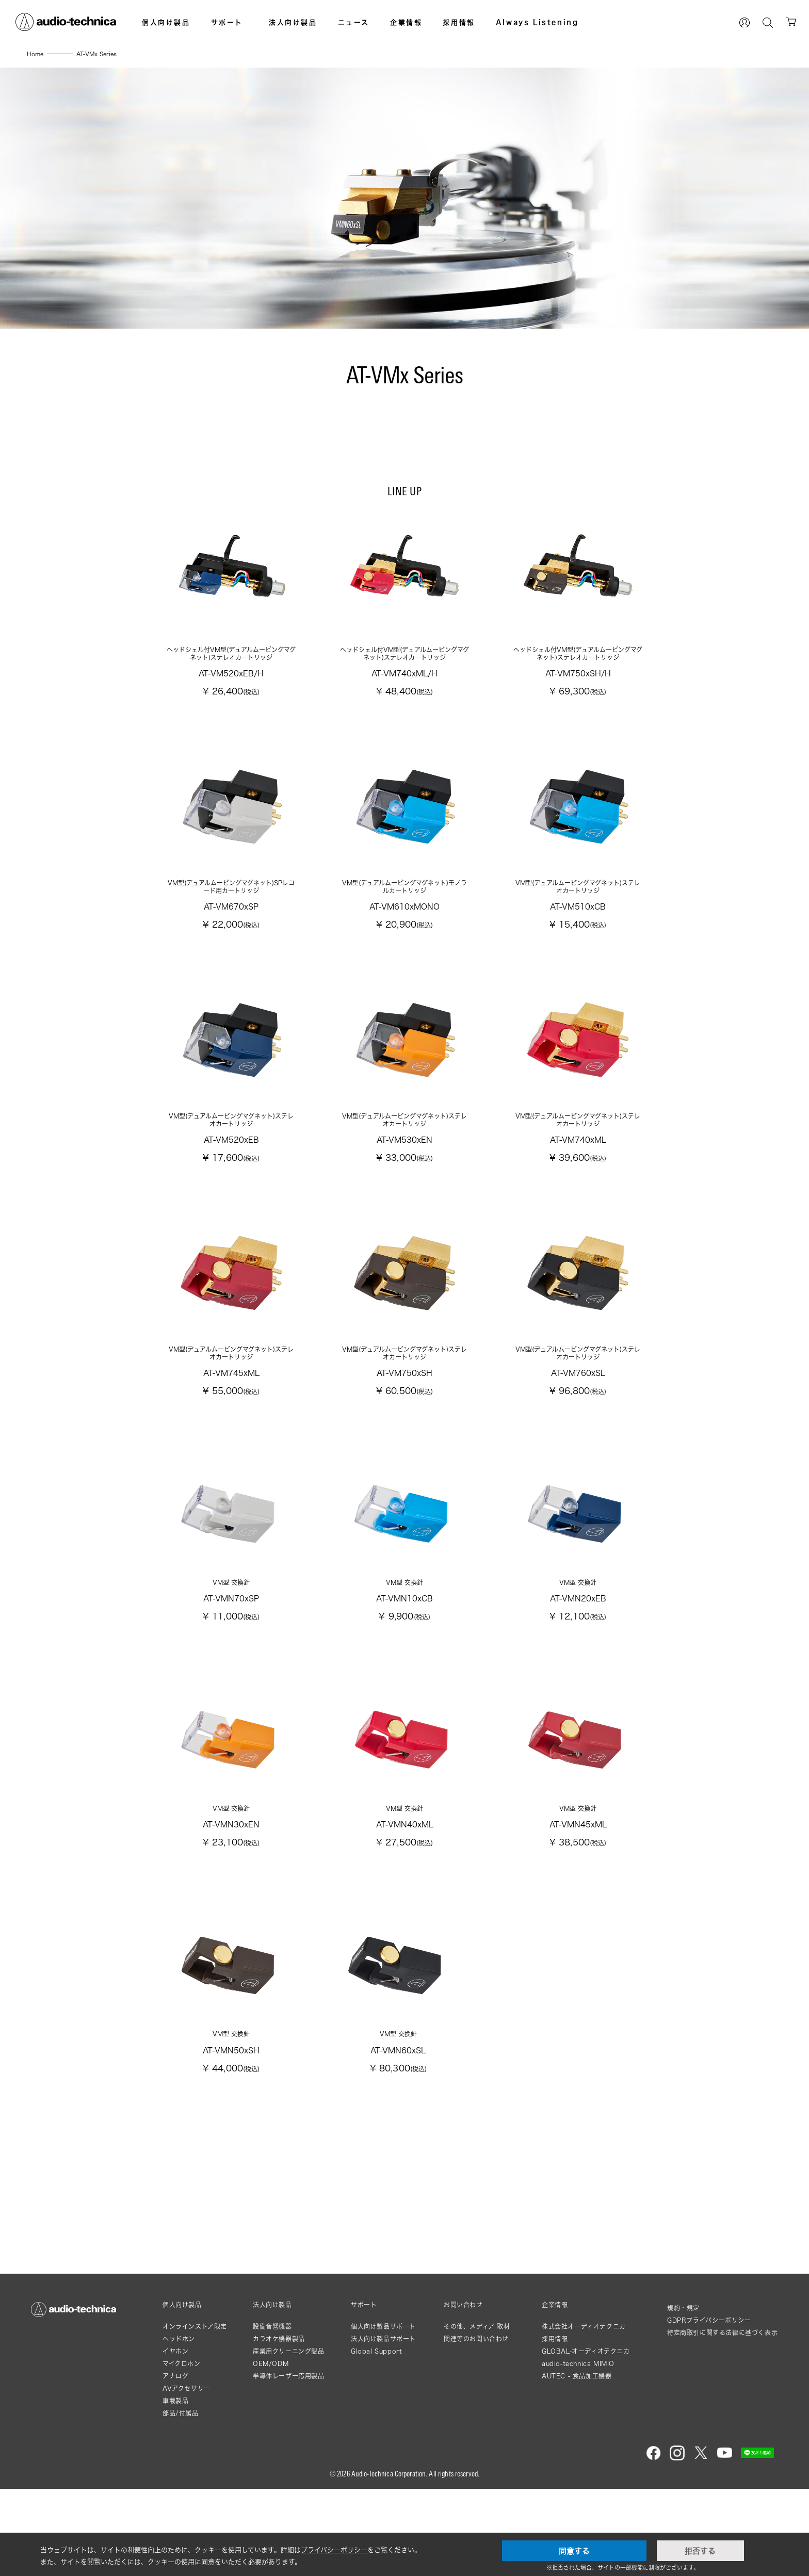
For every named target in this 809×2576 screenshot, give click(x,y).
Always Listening (537, 22)
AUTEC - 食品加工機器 (576, 2463)
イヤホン (175, 2438)
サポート (227, 22)
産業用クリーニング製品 (289, 2438)
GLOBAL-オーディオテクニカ (586, 2438)
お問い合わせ (463, 2392)
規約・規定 (683, 2395)
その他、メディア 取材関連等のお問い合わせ (477, 2420)
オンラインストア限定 (195, 2414)
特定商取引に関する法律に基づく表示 (722, 2420)
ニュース (353, 22)
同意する (574, 2551)
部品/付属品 (181, 2500)
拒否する (700, 2551)
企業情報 (406, 22)
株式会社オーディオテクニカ (584, 2414)
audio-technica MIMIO (578, 2451)
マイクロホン (182, 2451)
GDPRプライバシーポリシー (709, 2407)
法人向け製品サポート (383, 2426)
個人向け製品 (166, 22)
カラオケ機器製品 (279, 2426)
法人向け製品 (293, 22)
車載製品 (175, 2488)
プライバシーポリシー (334, 2550)
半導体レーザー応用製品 (289, 2463)
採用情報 (459, 22)
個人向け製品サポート (383, 2414)
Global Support (376, 2438)
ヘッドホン (179, 2426)
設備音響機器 (272, 2414)
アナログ (175, 2463)
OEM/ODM (270, 2451)
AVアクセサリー (187, 2476)
